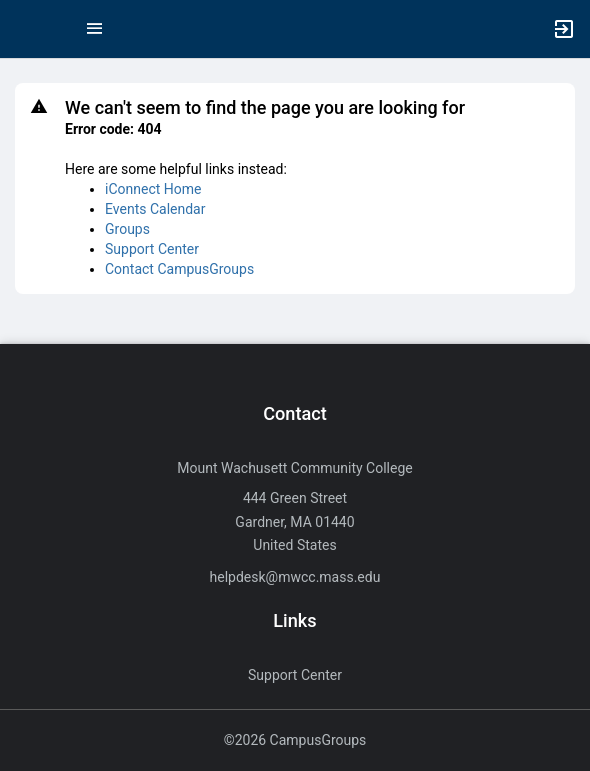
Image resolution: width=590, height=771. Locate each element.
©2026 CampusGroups (295, 740)
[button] (25, 29)
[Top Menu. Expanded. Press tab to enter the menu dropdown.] (95, 29)
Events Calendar (155, 209)
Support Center (152, 249)
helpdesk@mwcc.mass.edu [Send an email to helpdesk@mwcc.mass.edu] (295, 577)
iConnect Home (153, 189)
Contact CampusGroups (179, 269)
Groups (127, 229)
